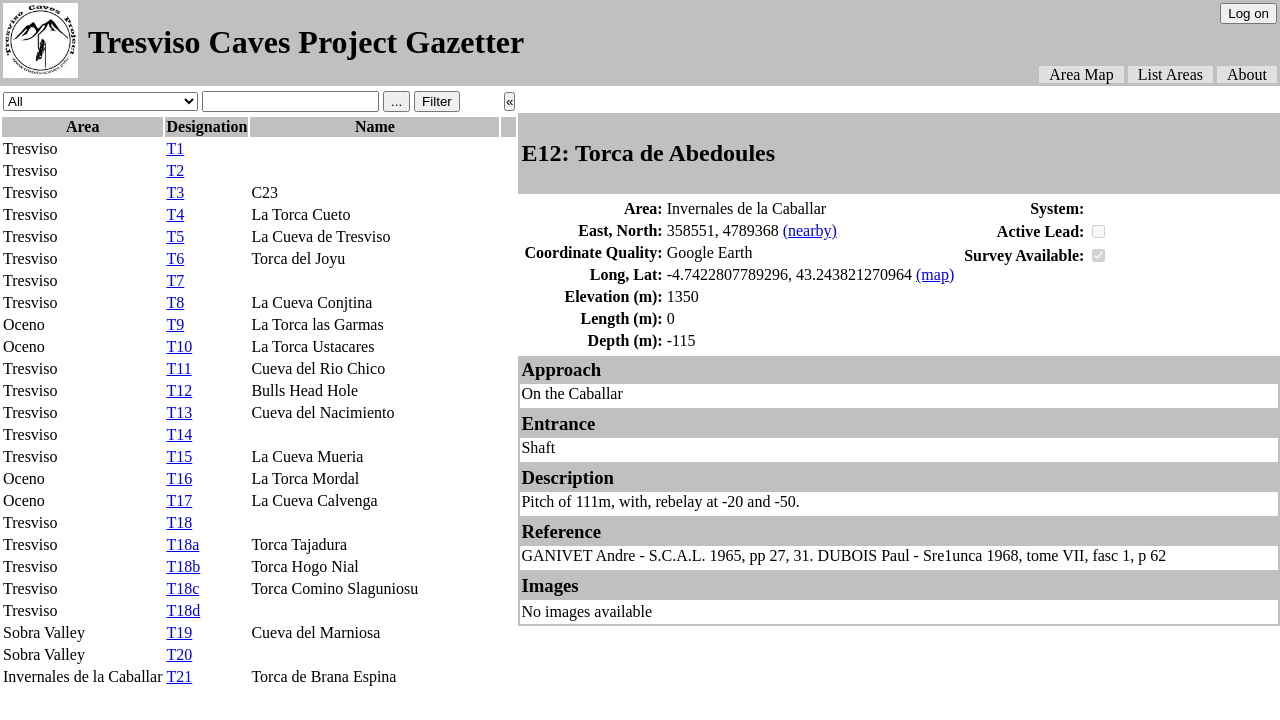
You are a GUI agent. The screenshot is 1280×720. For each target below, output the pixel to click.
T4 (175, 214)
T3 (175, 192)
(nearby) (810, 230)
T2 (175, 170)
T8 (175, 302)
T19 (179, 632)
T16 (179, 478)
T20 (179, 654)
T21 (179, 676)
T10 (179, 346)
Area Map (1081, 74)
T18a (182, 544)
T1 (175, 148)
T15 (179, 456)
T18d (183, 610)
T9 (175, 324)
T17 (179, 500)
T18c (182, 588)
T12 (179, 390)
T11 (178, 368)
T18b (183, 566)
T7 (175, 280)
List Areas (1170, 74)
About (1247, 74)
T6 (175, 258)
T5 (175, 236)
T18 (179, 522)
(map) (935, 274)
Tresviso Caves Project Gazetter (306, 42)
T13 (179, 412)
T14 (179, 434)
